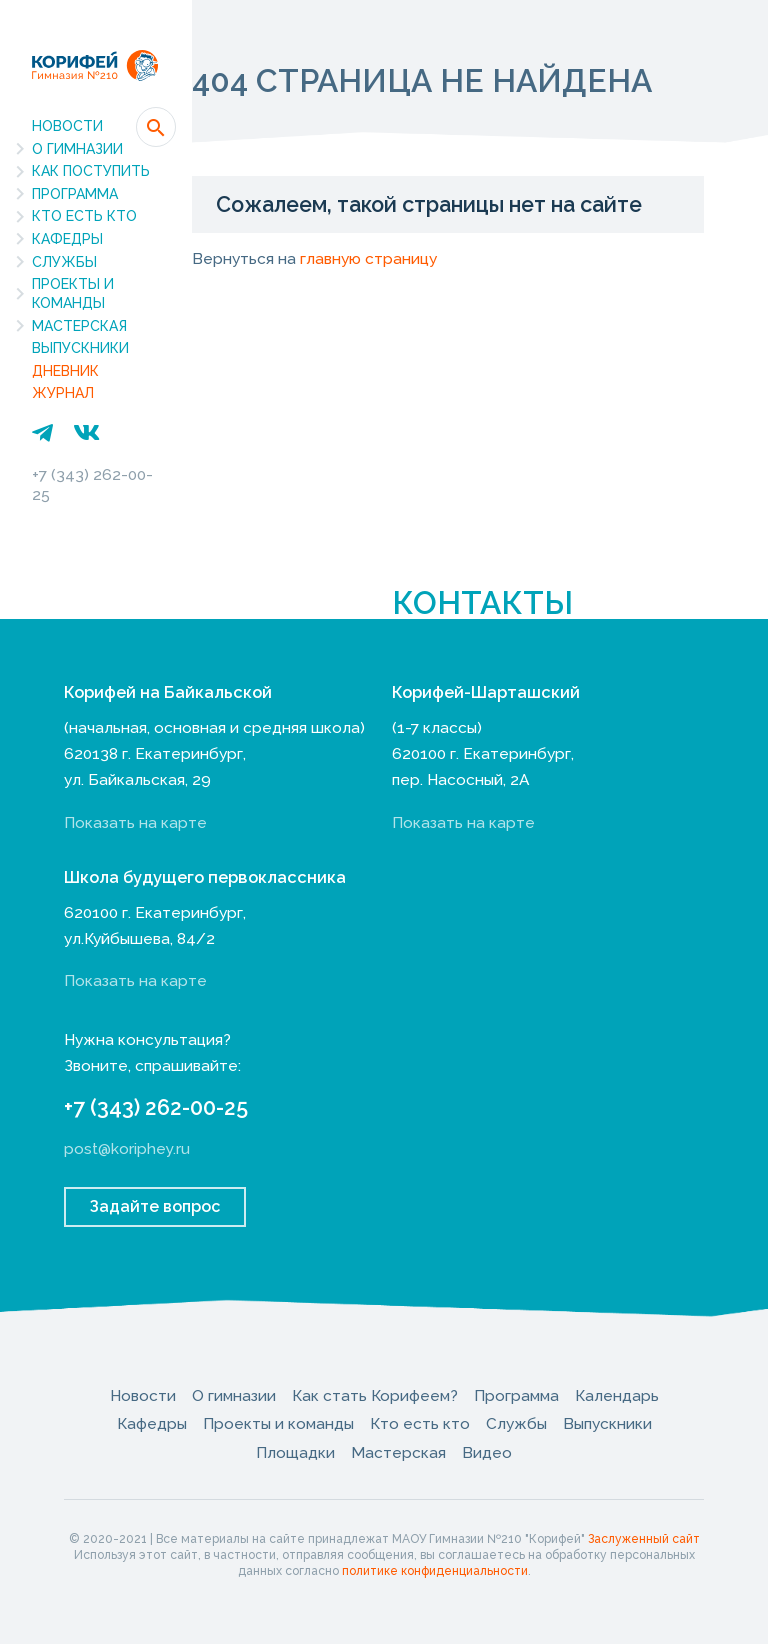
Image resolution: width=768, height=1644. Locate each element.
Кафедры (67, 239)
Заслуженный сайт (644, 1539)
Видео (487, 1452)
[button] (156, 127)
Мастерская (79, 326)
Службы (64, 262)
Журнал (63, 393)
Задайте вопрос (155, 1206)
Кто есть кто (84, 216)
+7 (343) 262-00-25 (156, 1107)
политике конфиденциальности (435, 1571)
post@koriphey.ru (127, 1148)
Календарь (617, 1395)
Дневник (65, 371)
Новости (67, 126)
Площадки (295, 1452)
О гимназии (77, 149)
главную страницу (368, 258)
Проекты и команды (73, 293)
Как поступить (91, 171)
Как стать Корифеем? (375, 1395)
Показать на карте (135, 822)
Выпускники (80, 348)
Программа (75, 194)
